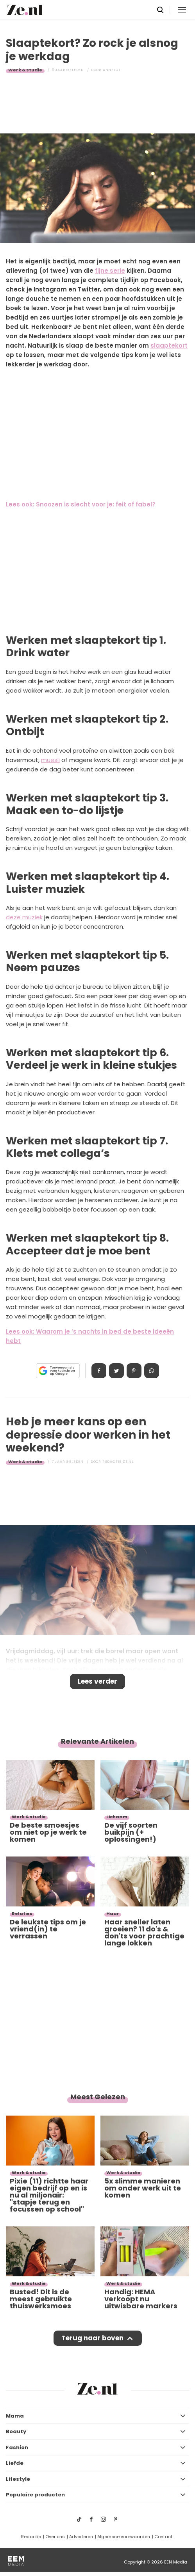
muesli (50, 760)
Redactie (31, 2536)
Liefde (14, 2463)
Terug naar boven (92, 2338)
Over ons (55, 2536)
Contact (163, 2536)
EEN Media (175, 2562)
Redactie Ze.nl (118, 1461)
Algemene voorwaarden (123, 2536)
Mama (15, 2416)
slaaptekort (169, 345)
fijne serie (110, 270)
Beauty (16, 2431)
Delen (98, 1370)
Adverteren (81, 2536)
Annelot (112, 70)
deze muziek (24, 917)
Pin (134, 1370)
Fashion (17, 2447)
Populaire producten (35, 2494)
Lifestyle (18, 2479)
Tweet (116, 1370)
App (151, 1370)
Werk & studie (25, 70)
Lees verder (97, 1681)
